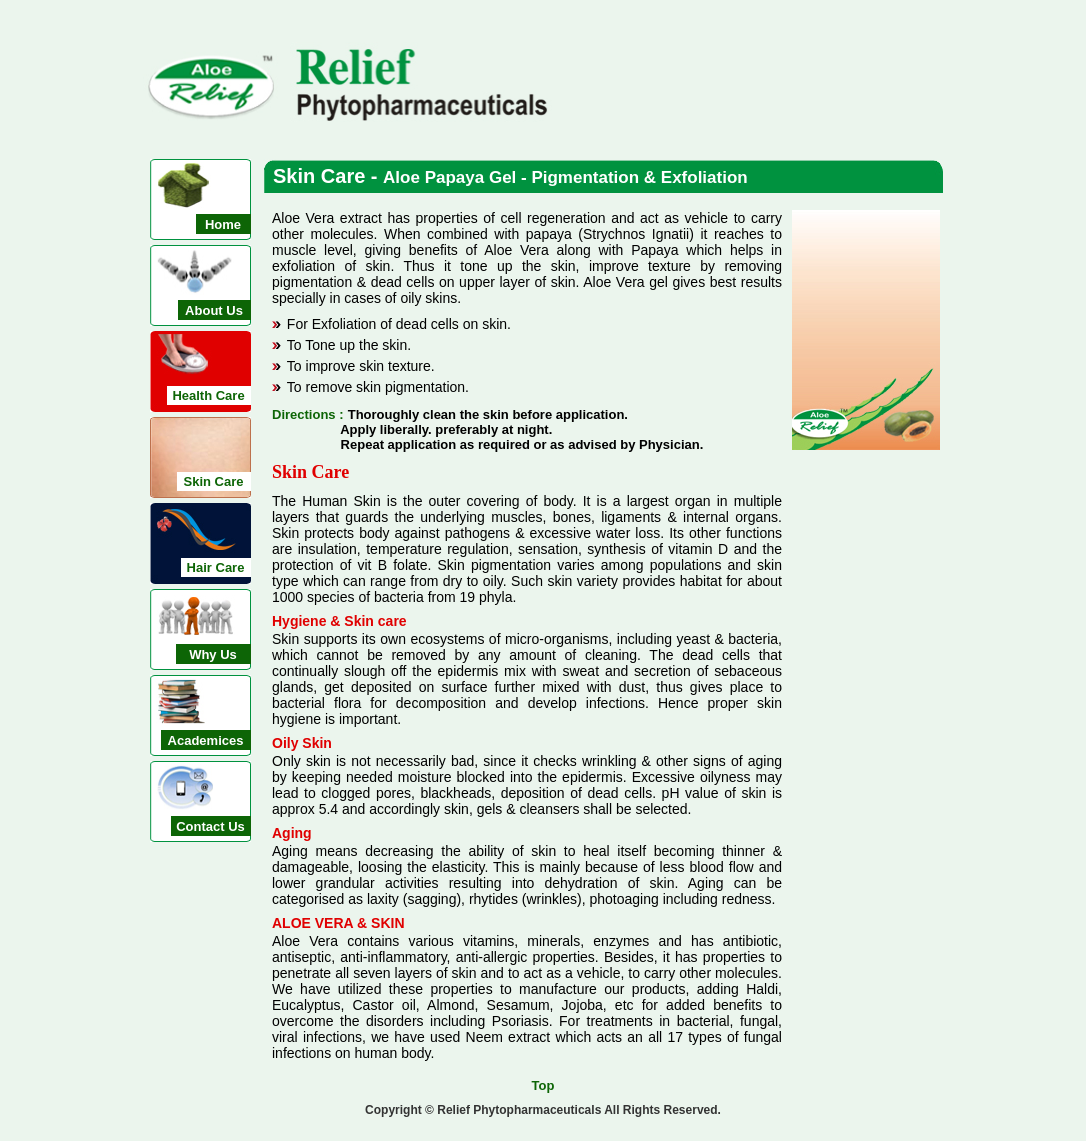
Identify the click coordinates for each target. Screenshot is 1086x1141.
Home (223, 224)
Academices (206, 740)
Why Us (213, 654)
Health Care (208, 395)
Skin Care (214, 481)
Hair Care (216, 567)
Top (543, 1085)
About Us (214, 310)
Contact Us (210, 826)
